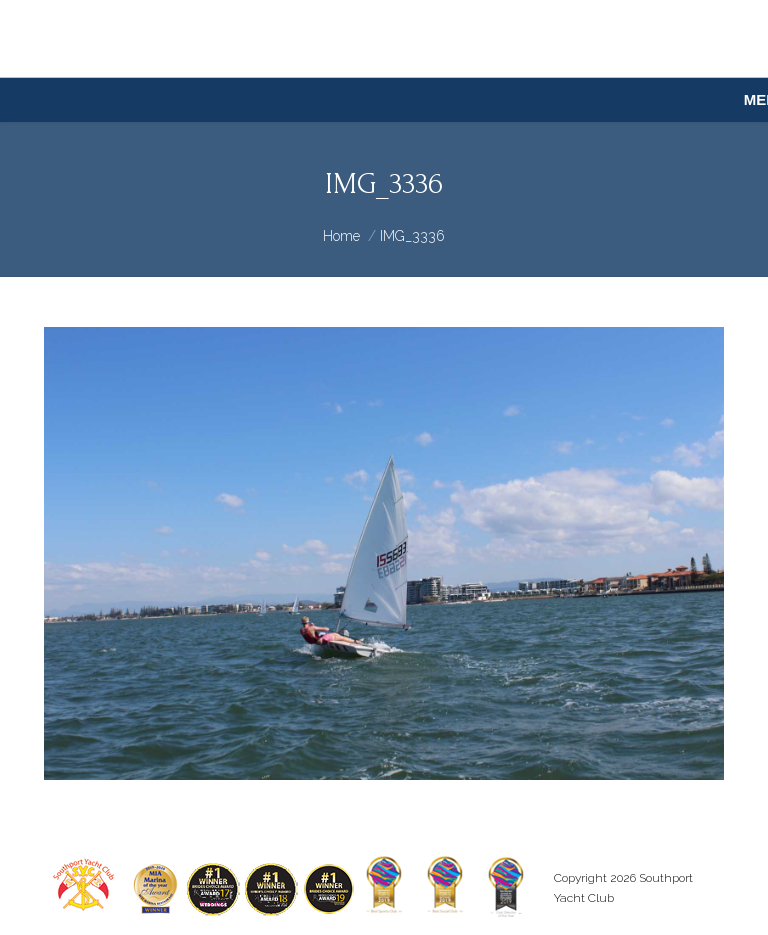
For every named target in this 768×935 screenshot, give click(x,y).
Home (341, 236)
